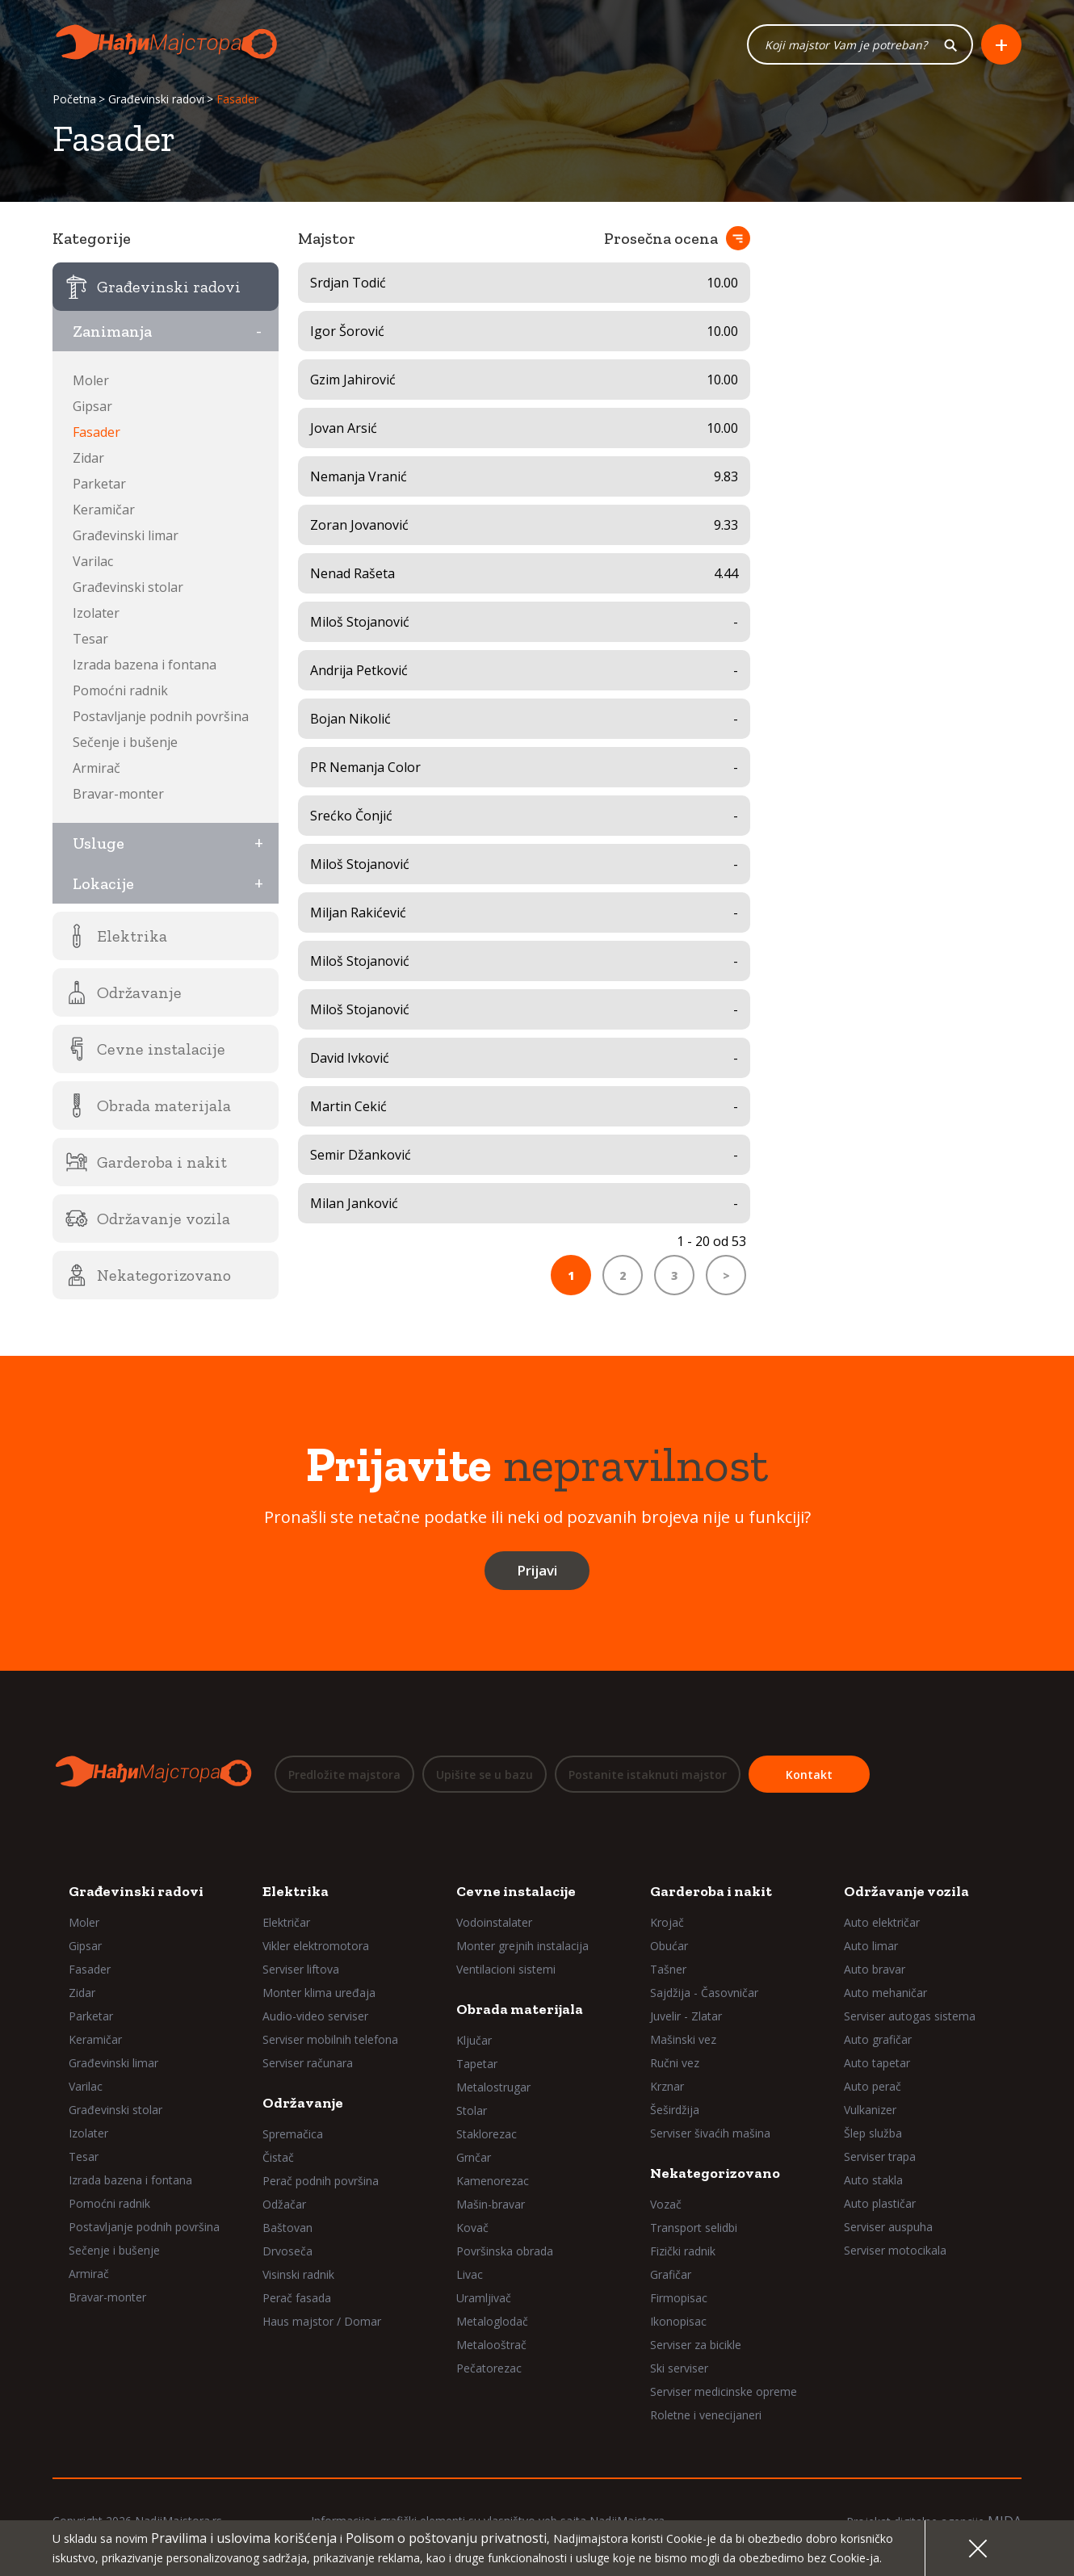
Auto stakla (873, 2180)
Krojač (667, 1922)
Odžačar (284, 2204)
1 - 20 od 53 (711, 1241)
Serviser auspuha (888, 2226)
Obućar (669, 1945)
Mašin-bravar (490, 2204)
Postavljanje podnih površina (161, 716)
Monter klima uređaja (318, 1992)
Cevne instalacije (516, 1891)
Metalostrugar (493, 2087)
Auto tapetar (877, 2062)
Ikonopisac (678, 2321)
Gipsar (92, 406)
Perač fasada (296, 2297)
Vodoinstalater (494, 1922)
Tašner (668, 1969)
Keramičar (104, 509)
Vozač (666, 2204)
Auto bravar (874, 1969)
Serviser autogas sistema (909, 2016)
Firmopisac (678, 2297)
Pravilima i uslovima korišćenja (244, 2538)
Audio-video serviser (315, 2016)
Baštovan (287, 2227)
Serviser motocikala (895, 2250)
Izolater (96, 613)
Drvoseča (287, 2251)
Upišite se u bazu (484, 1774)
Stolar (471, 2110)
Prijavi (537, 1570)
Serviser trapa (880, 2156)
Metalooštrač (491, 2344)
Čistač (278, 2157)
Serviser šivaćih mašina (710, 2133)
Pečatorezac (489, 2368)
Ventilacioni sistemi (506, 1969)
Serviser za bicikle (695, 2344)
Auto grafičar (878, 2039)
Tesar (90, 639)
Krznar (667, 2086)
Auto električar (882, 1922)
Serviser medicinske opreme (723, 2391)
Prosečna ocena (661, 238)
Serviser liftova (300, 1969)
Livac (469, 2274)
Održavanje (302, 2103)
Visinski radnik (298, 2274)
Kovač (472, 2227)
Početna (74, 99)
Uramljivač (483, 2297)
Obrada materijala (519, 2009)
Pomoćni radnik (120, 690)
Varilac (93, 561)
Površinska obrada (504, 2251)
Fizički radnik (682, 2251)
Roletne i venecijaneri (705, 2415)
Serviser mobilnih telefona (330, 2039)
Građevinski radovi (156, 99)
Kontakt (809, 1774)
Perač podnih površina (320, 2180)
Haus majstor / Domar (321, 2321)
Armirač (96, 768)
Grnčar (473, 2157)
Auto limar (871, 1945)
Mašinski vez (683, 2039)
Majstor (326, 238)
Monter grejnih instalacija (522, 1945)
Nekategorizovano (715, 2173)
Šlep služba (873, 2133)
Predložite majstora (344, 1774)
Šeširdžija (674, 2109)
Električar (286, 1922)
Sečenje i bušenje (125, 742)
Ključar (474, 2040)
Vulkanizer (870, 2109)
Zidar (88, 458)
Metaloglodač (492, 2321)
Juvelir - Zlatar (686, 2016)
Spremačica (292, 2134)
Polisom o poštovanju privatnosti (446, 2538)
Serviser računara (307, 2062)
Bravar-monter (118, 794)
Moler (91, 380)
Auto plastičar (880, 2203)
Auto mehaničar (885, 1992)
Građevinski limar (125, 535)
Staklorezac (486, 2134)
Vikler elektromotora (315, 1945)
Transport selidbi (693, 2227)
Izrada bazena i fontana (144, 664)
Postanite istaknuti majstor (647, 1774)
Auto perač (872, 2086)
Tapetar (476, 2063)
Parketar (99, 484)
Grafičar (670, 2274)
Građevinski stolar (128, 587)
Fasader (96, 432)
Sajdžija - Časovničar (704, 1992)
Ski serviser (679, 2368)
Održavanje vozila (906, 1891)
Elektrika (295, 1891)
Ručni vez (674, 2062)
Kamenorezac (492, 2180)
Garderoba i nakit (711, 1891)
